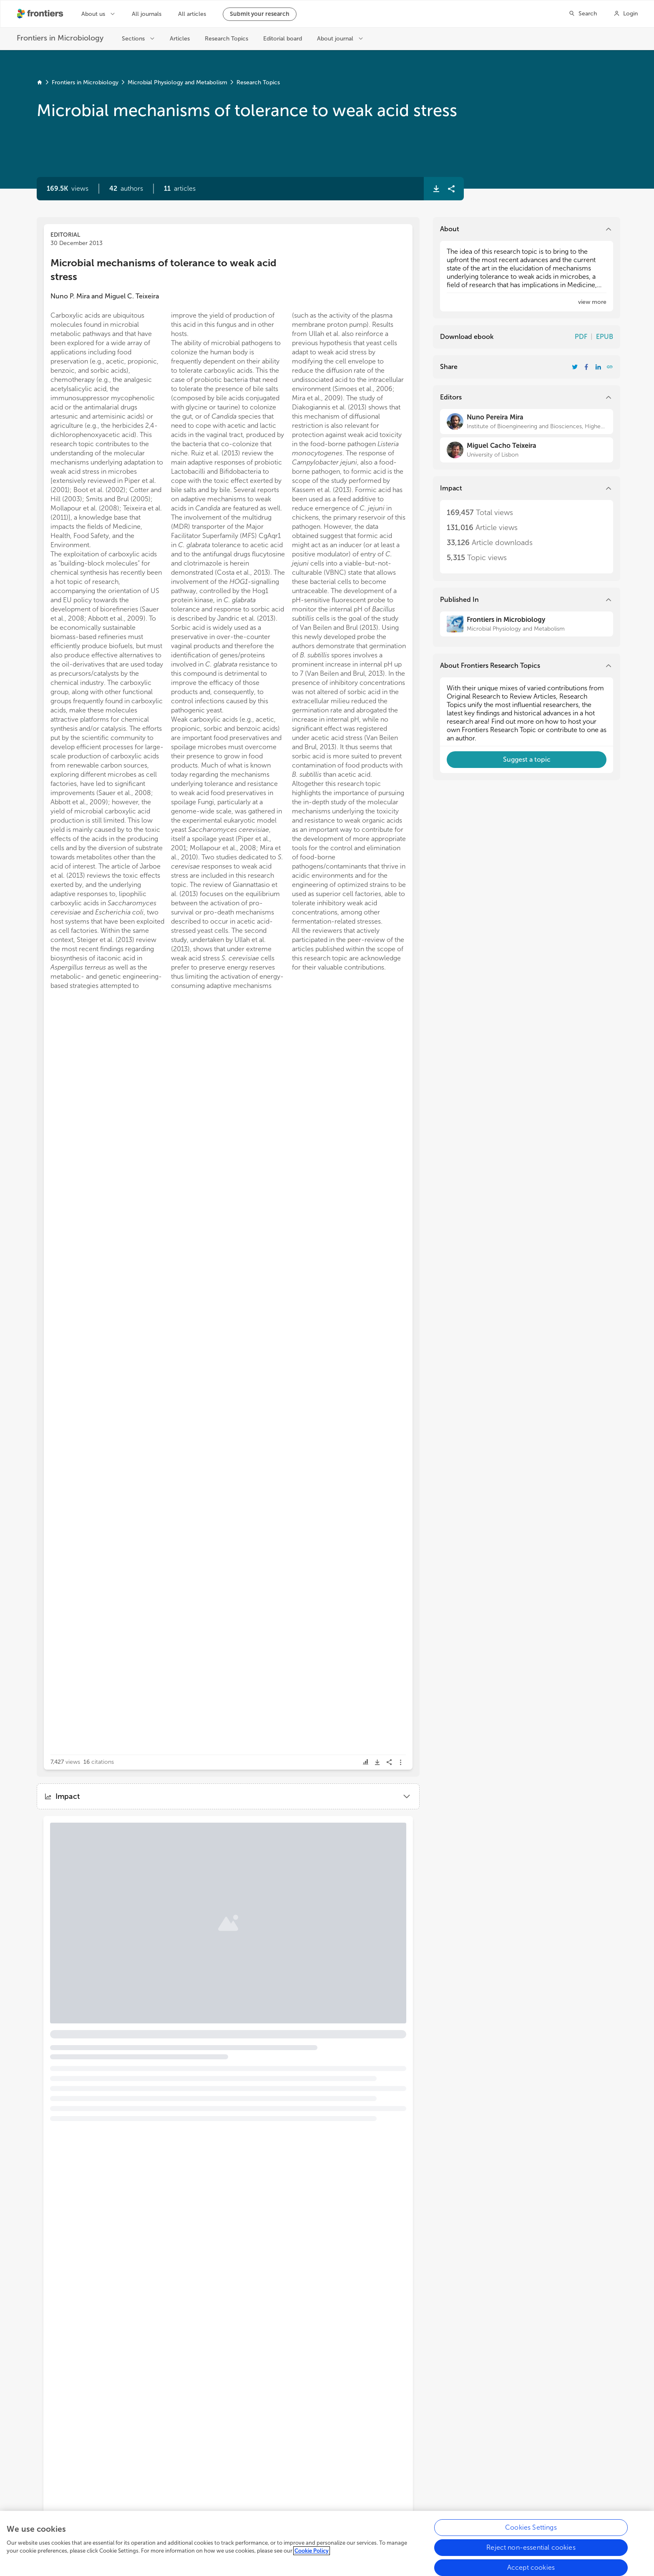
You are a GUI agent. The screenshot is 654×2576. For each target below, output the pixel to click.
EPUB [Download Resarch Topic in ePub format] (604, 337)
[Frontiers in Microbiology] (526, 623)
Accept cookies (531, 2567)
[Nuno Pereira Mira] (526, 421)
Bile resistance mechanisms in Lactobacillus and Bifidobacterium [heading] (103, 2097)
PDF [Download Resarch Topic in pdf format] (581, 337)
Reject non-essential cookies (530, 2547)
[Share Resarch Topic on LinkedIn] (598, 367)
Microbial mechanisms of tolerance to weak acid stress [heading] (163, 270)
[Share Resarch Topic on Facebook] (586, 367)
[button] (126, 188)
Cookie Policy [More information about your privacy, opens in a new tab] (311, 2551)
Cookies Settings (531, 2527)
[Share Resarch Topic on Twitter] (574, 367)
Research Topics (258, 82)
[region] (327, 2543)
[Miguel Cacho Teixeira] (526, 449)
